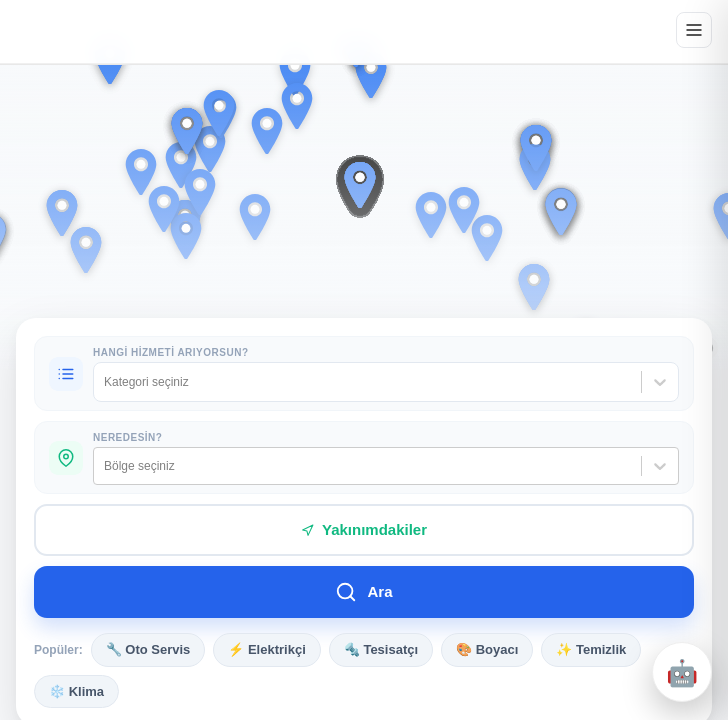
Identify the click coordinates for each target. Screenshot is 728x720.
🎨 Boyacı (487, 649)
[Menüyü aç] (694, 30)
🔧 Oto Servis (148, 649)
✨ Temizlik (591, 649)
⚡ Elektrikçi (266, 649)
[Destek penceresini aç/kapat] (682, 672)
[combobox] (105, 382)
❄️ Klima (76, 691)
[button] (431, 215)
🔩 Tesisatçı (381, 649)
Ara (363, 592)
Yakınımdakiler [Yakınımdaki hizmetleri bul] (364, 529)
